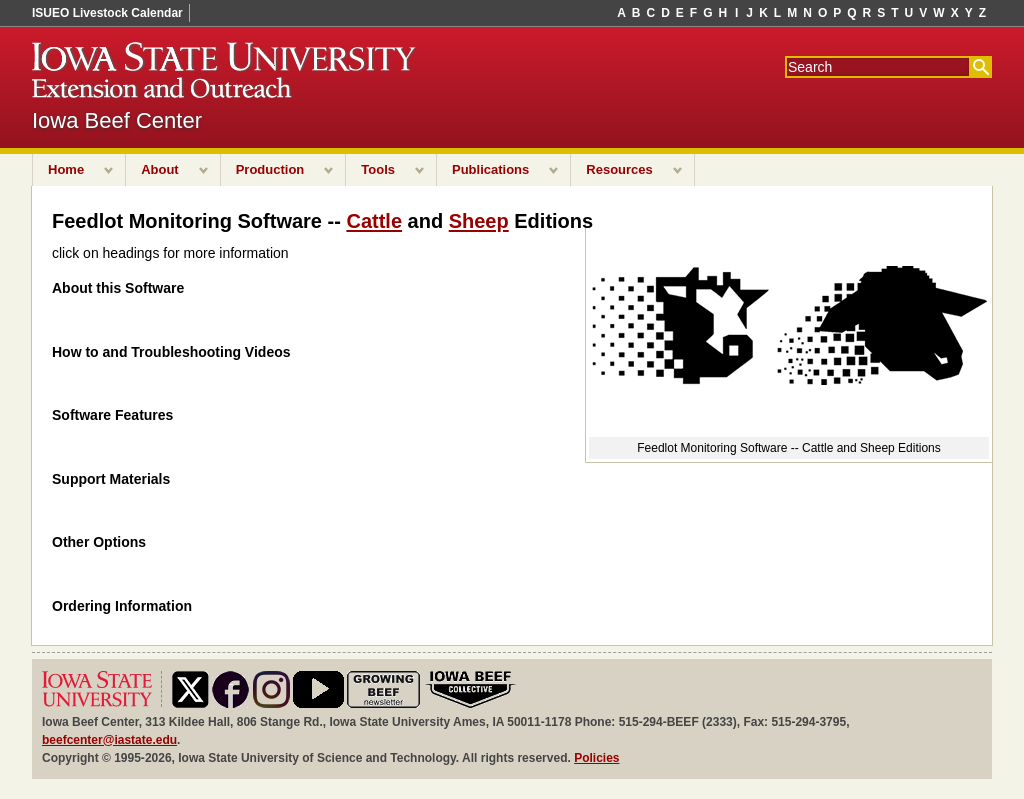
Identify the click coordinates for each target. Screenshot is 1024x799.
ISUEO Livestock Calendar (107, 13)
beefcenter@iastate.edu (109, 740)
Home (66, 169)
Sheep (479, 221)
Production (270, 169)
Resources (619, 169)
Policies (596, 758)
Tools (378, 169)
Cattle (374, 221)
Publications (490, 169)
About (160, 169)
